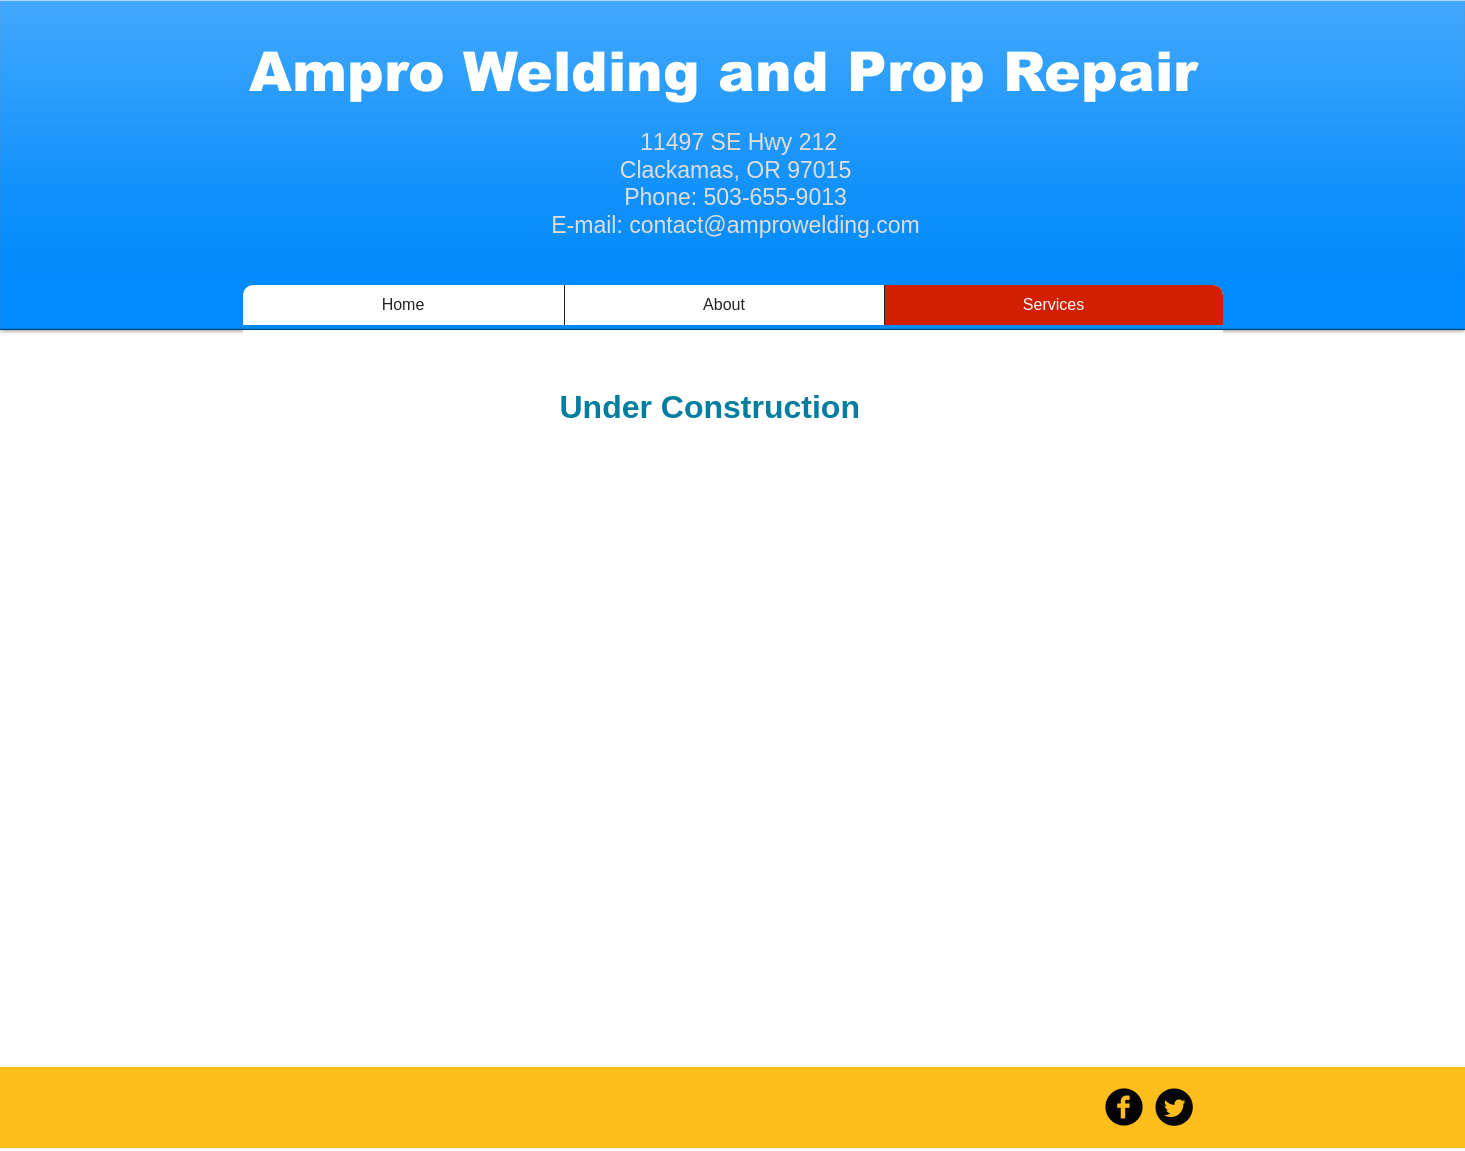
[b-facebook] (1124, 1107)
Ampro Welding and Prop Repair (723, 72)
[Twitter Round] (1174, 1107)
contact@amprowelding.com (774, 225)
